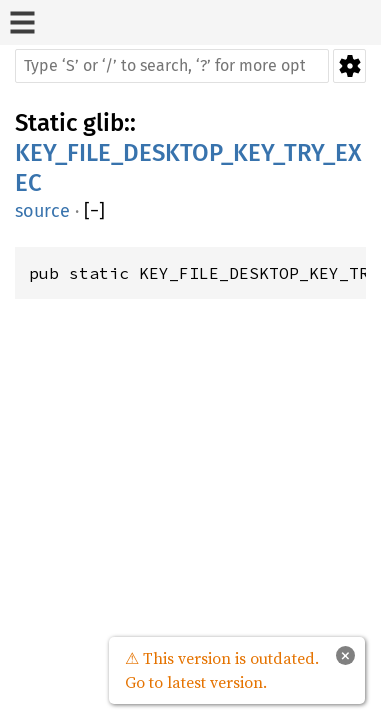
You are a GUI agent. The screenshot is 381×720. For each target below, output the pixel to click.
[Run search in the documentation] (172, 66)
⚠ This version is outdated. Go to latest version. (222, 670)
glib (103, 123)
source (42, 211)
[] (94, 211)
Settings (349, 66)
